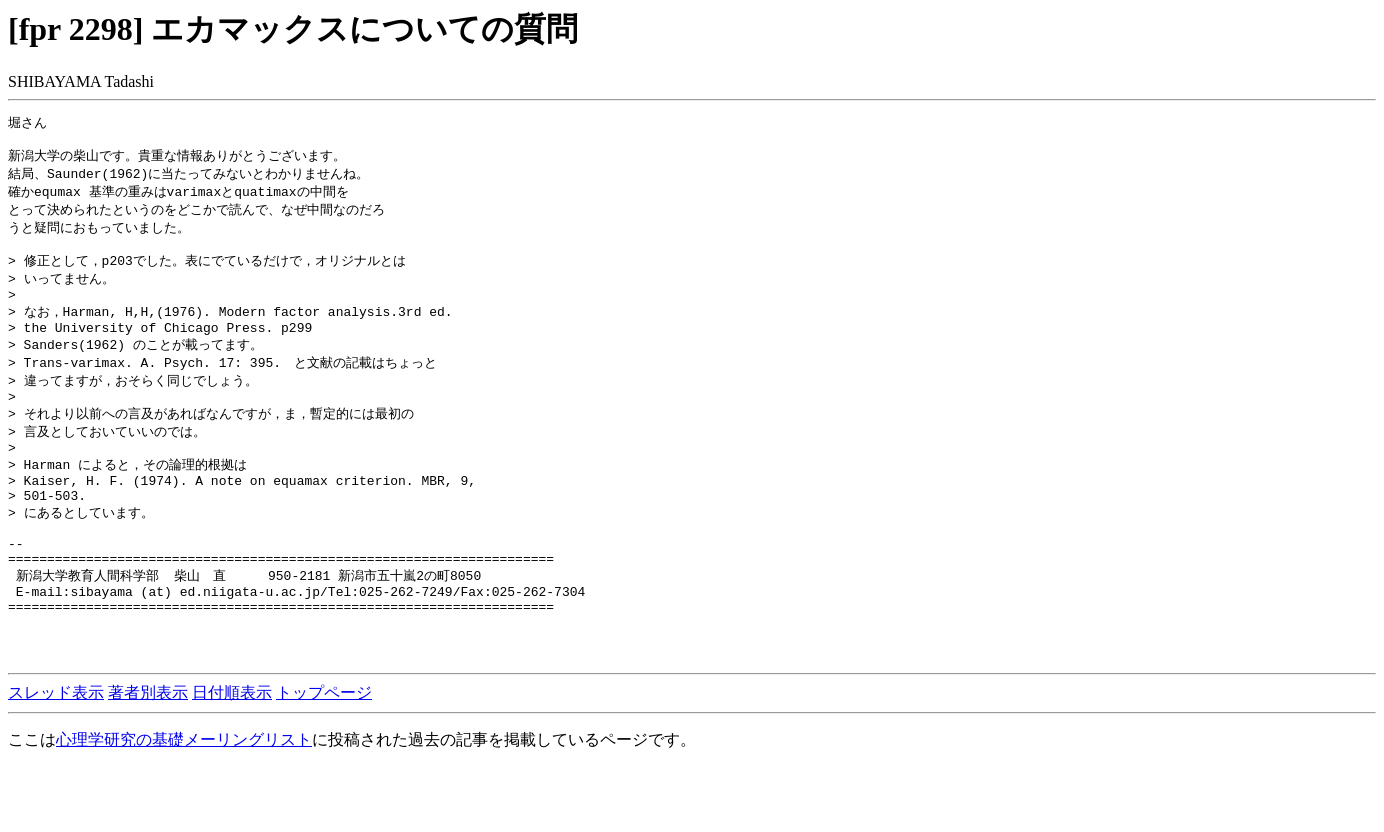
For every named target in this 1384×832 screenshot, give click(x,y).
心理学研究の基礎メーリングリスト (184, 804)
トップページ (324, 757)
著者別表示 (148, 757)
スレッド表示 (56, 757)
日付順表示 (232, 757)
